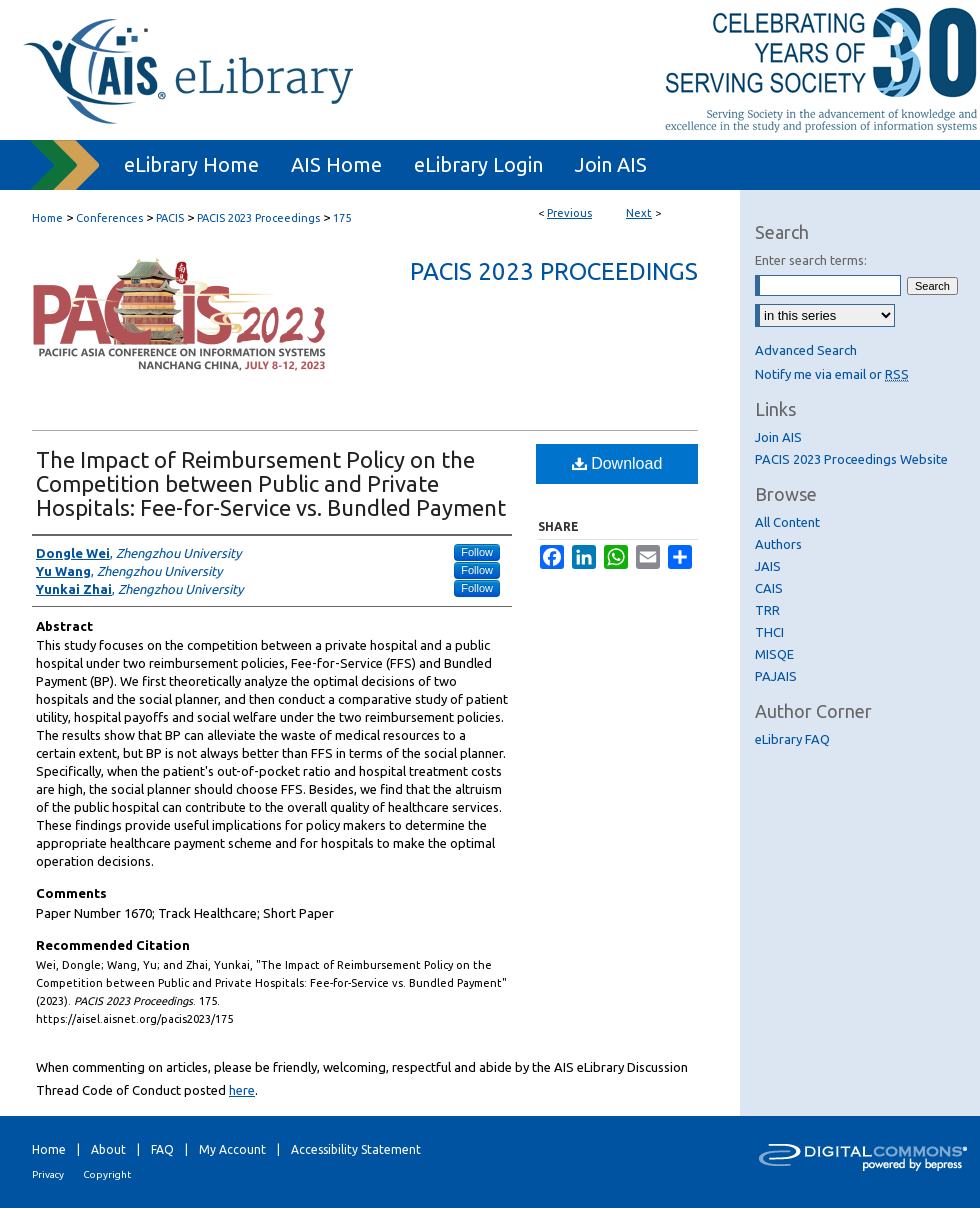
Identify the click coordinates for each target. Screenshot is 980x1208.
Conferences (109, 218)
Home (47, 218)
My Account (232, 1149)
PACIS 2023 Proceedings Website (851, 459)
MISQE (774, 654)
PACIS (170, 218)
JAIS (768, 566)
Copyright (107, 1174)
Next (639, 213)
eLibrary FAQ (792, 739)
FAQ (162, 1149)
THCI (769, 632)
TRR (767, 610)
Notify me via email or (832, 374)
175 (342, 218)
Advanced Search (806, 350)
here (242, 1090)
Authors (778, 544)
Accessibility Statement (356, 1149)
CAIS (769, 588)
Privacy (48, 1174)
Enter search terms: (811, 260)
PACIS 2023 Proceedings (258, 218)
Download (617, 463)
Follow (477, 552)
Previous (569, 213)
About (108, 1149)
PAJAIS (776, 676)
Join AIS (778, 437)
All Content (787, 522)
